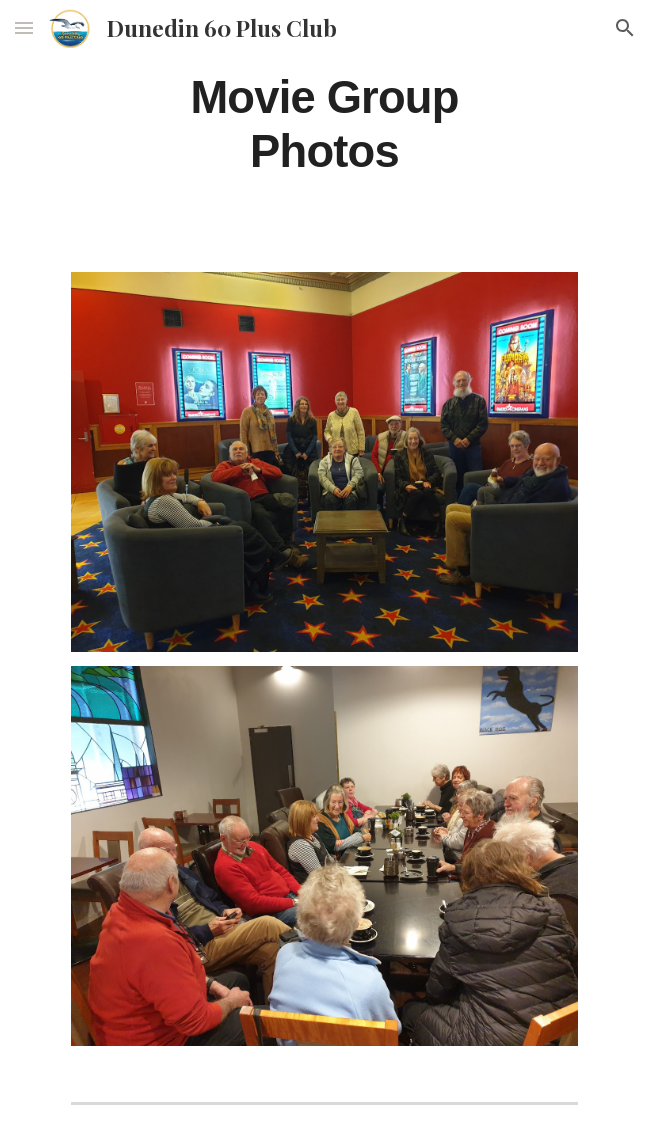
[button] (24, 27)
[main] (324, 123)
